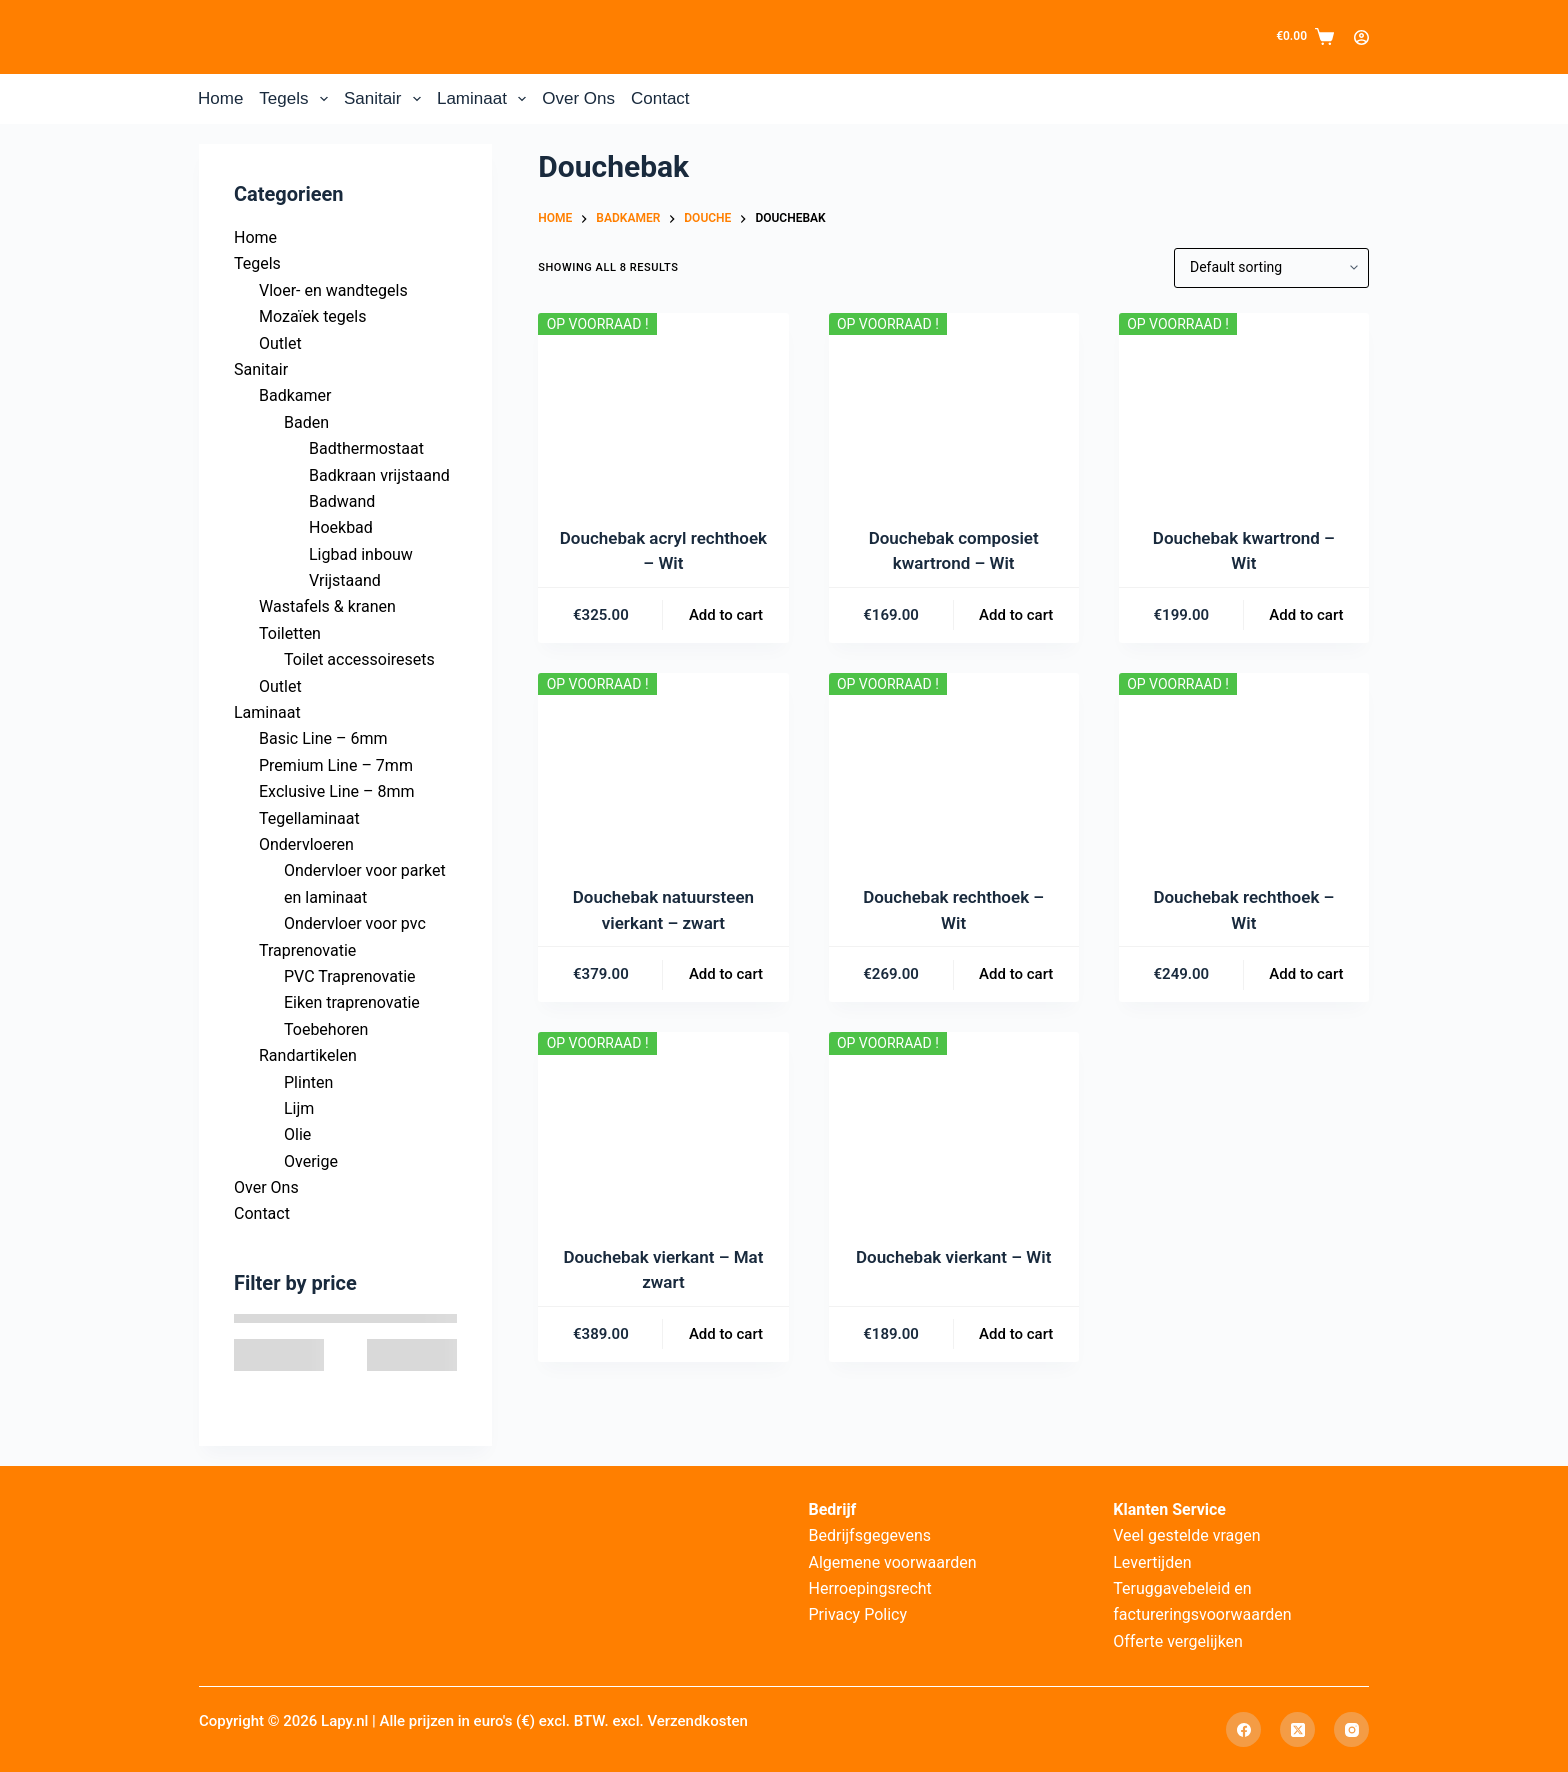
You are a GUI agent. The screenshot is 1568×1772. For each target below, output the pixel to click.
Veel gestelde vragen (1186, 1535)
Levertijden (1152, 1562)
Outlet (280, 343)
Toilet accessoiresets (359, 659)
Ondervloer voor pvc (355, 923)
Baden (306, 422)
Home (220, 98)
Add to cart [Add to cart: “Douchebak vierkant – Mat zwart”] (726, 1334)
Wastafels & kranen (327, 606)
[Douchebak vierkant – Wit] (954, 1126)
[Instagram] (1351, 1729)
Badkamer (295, 395)
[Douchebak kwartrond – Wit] (1244, 407)
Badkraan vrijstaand (379, 475)
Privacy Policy (858, 1614)
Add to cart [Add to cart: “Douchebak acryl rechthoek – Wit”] (726, 615)
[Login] (1361, 37)
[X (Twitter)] (1297, 1729)
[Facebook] (1243, 1729)
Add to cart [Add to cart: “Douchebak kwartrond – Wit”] (1306, 615)
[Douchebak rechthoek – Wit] (954, 767)
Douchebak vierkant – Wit (953, 1257)
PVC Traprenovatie (350, 976)
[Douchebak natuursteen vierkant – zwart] (663, 767)
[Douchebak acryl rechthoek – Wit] (663, 407)
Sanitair (386, 99)
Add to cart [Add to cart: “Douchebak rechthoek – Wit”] (1016, 974)
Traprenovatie (307, 950)
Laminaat (485, 99)
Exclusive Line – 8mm (337, 791)
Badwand (342, 501)
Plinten (308, 1082)
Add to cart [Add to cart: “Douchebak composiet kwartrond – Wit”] (1016, 615)
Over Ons (578, 98)
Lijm (299, 1108)
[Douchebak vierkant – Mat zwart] (663, 1126)
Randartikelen (308, 1055)
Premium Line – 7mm (336, 765)
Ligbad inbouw (361, 554)
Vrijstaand (345, 580)
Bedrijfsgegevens (870, 1535)
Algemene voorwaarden (893, 1562)
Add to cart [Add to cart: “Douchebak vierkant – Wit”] (1016, 1334)
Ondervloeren (306, 844)
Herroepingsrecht (870, 1588)
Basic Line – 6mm (323, 738)
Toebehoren (326, 1029)
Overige (311, 1161)
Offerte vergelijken (1178, 1641)
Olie (297, 1134)
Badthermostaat (366, 448)
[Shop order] (1271, 268)
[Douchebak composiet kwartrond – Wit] (954, 407)
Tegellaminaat (309, 818)
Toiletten (290, 633)
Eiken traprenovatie (352, 1002)
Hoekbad (341, 527)
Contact (660, 98)
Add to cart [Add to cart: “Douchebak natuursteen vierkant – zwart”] (726, 974)
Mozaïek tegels (312, 316)
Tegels (297, 99)
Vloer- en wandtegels (333, 290)
